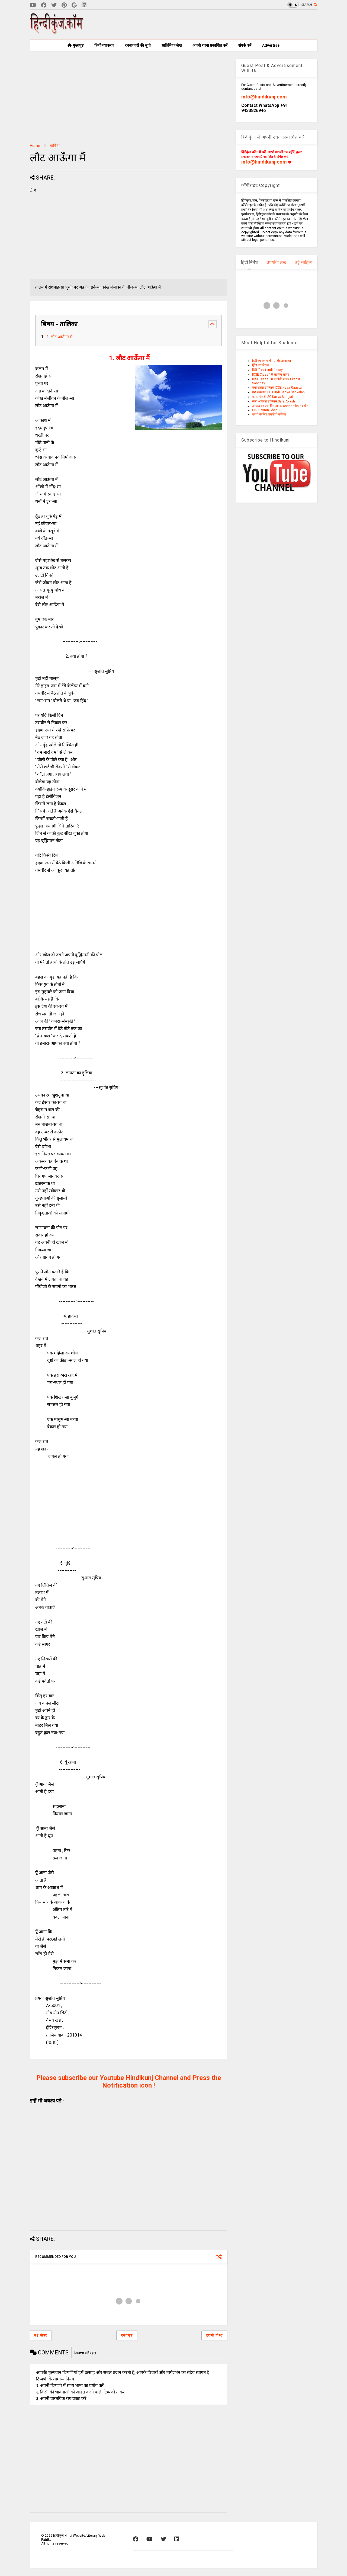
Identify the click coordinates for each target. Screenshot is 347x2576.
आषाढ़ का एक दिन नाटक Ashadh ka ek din (280, 406)
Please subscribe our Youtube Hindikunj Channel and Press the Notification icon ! (128, 2081)
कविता (55, 145)
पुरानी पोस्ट (214, 2335)
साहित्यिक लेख (172, 45)
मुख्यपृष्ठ (75, 45)
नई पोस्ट (40, 2335)
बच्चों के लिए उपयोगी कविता (269, 414)
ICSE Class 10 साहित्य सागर (270, 374)
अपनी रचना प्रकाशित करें (209, 45)
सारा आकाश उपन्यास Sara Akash (273, 401)
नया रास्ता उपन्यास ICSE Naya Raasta (277, 387)
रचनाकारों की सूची (138, 45)
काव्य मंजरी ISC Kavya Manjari (272, 397)
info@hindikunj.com (264, 97)
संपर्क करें (244, 45)
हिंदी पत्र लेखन (260, 365)
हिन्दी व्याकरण (104, 45)
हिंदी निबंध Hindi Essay (267, 370)
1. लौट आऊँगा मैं (58, 336)
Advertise (270, 45)
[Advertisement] (218, 24)
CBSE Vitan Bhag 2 (266, 410)
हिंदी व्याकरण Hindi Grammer (271, 361)
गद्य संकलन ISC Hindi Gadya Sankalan (278, 392)
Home (35, 145)
